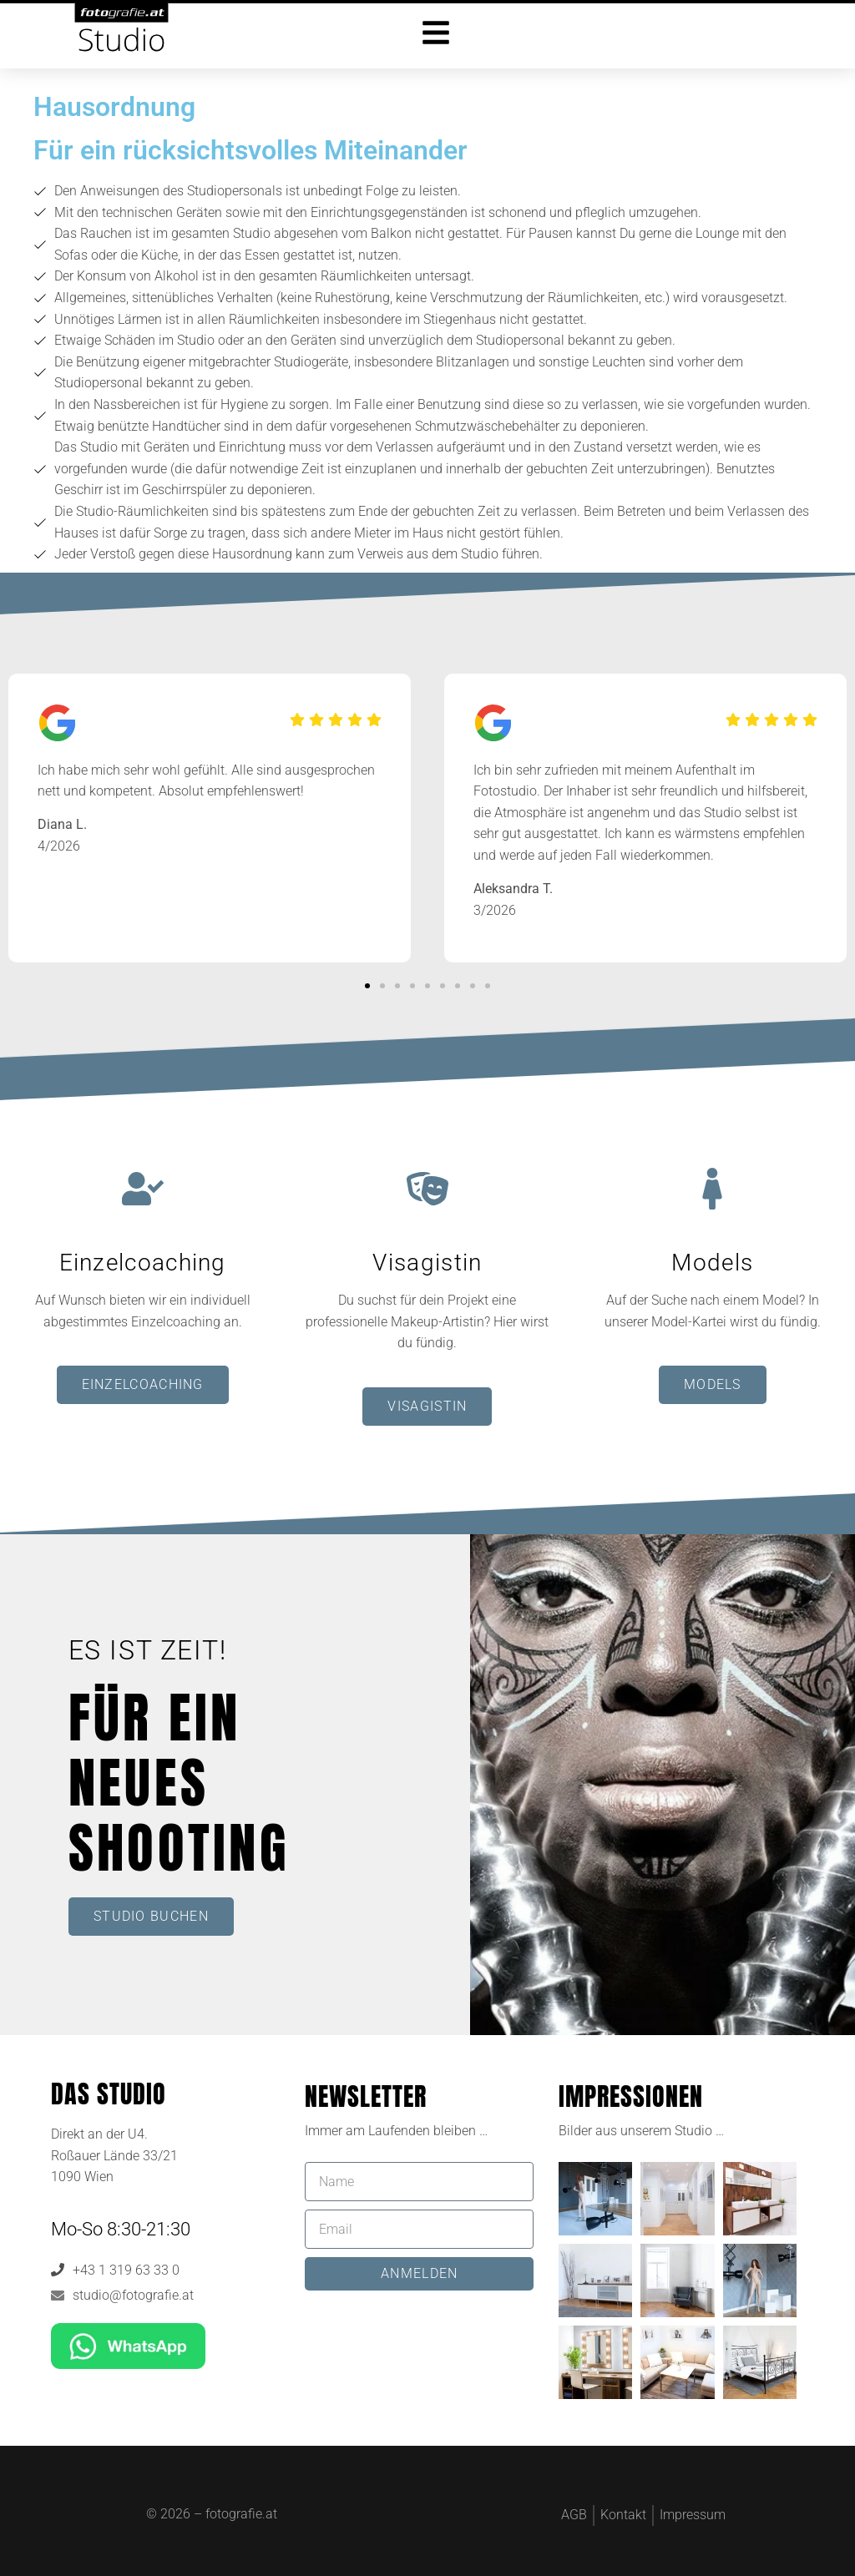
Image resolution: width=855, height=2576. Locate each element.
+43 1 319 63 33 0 (126, 2270)
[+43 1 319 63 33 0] (57, 2269)
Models (712, 1262)
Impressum (693, 2515)
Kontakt (623, 2515)
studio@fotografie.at (133, 2295)
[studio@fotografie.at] (57, 2295)
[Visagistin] (427, 1189)
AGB (574, 2515)
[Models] (712, 1189)
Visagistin (427, 1262)
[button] (367, 985)
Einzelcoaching (142, 1262)
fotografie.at (241, 2514)
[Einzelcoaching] (143, 1189)
